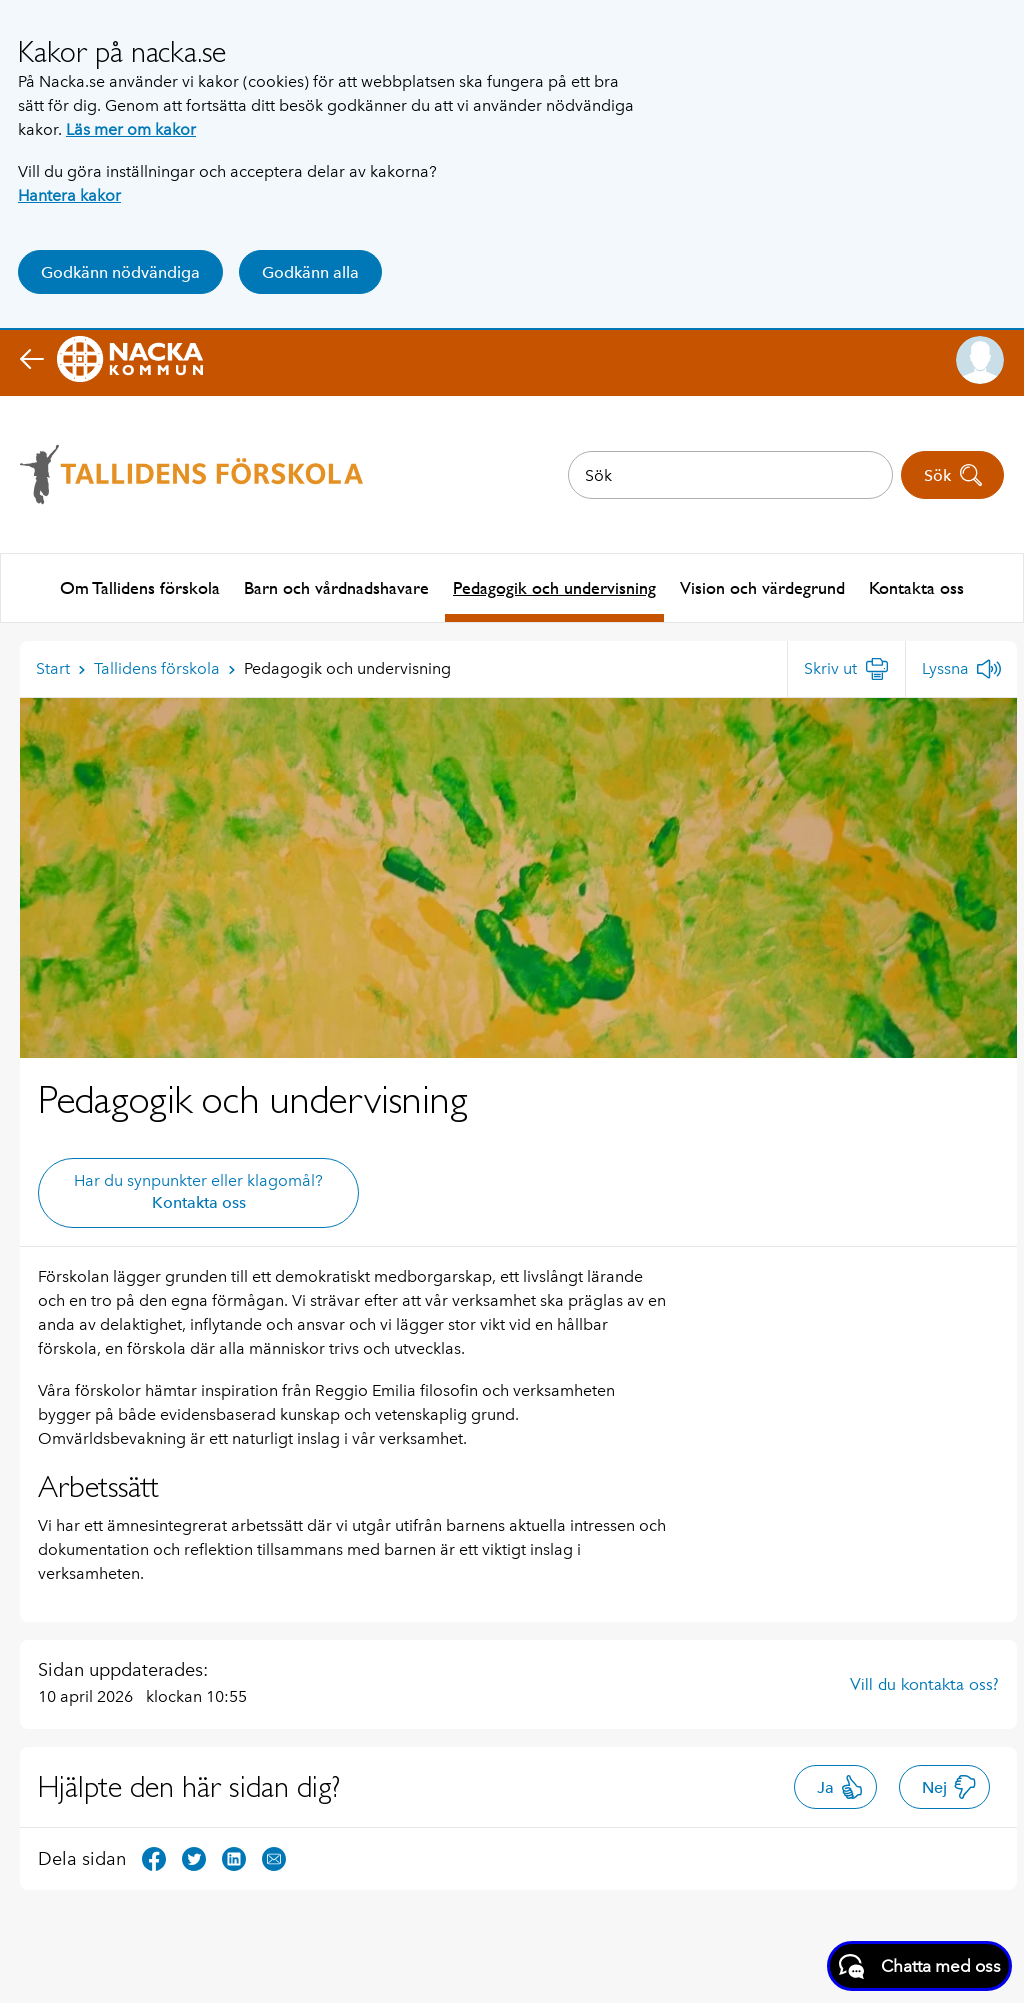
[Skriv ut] (846, 667)
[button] (980, 360)
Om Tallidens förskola (140, 586)
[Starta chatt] (919, 1966)
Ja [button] (840, 1785)
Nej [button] (949, 1785)
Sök (953, 475)
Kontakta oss (916, 586)
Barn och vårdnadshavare (336, 586)
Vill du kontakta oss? (924, 1682)
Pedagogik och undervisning (554, 586)
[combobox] (730, 475)
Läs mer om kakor (131, 129)
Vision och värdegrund (762, 586)
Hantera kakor (69, 195)
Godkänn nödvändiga (120, 272)
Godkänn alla (310, 272)
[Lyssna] (961, 667)
